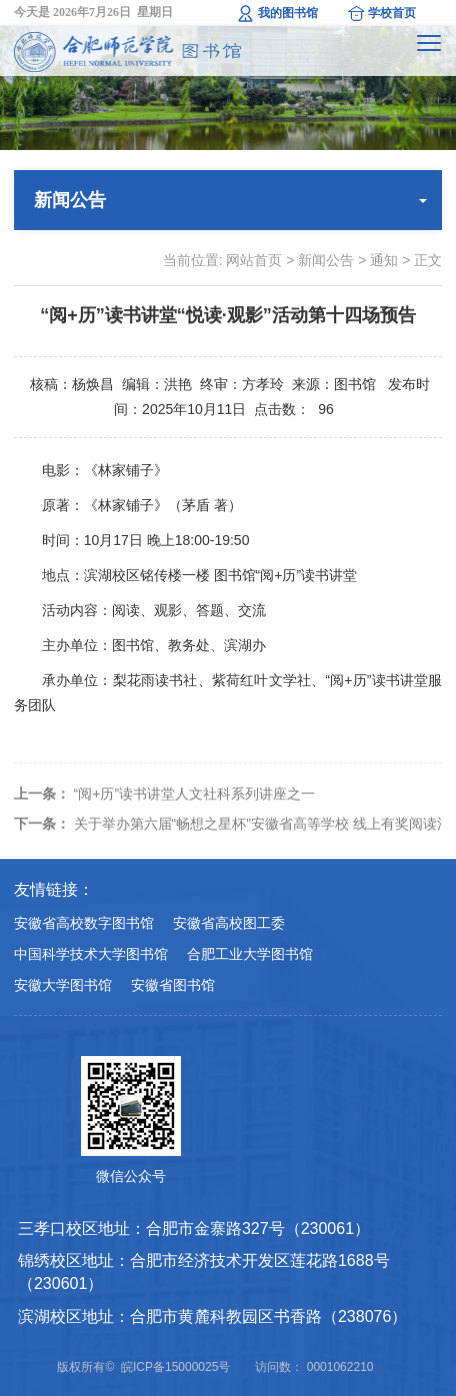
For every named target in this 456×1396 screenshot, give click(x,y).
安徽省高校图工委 (229, 923)
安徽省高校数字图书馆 (84, 923)
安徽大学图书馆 (63, 985)
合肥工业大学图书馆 (250, 954)
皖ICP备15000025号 (175, 1367)
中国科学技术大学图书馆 (91, 954)
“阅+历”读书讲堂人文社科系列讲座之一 (164, 805)
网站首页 (254, 260)
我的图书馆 (288, 13)
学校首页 (392, 13)
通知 (384, 260)
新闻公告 (326, 260)
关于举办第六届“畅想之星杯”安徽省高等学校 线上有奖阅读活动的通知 (228, 835)
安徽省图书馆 (173, 985)
